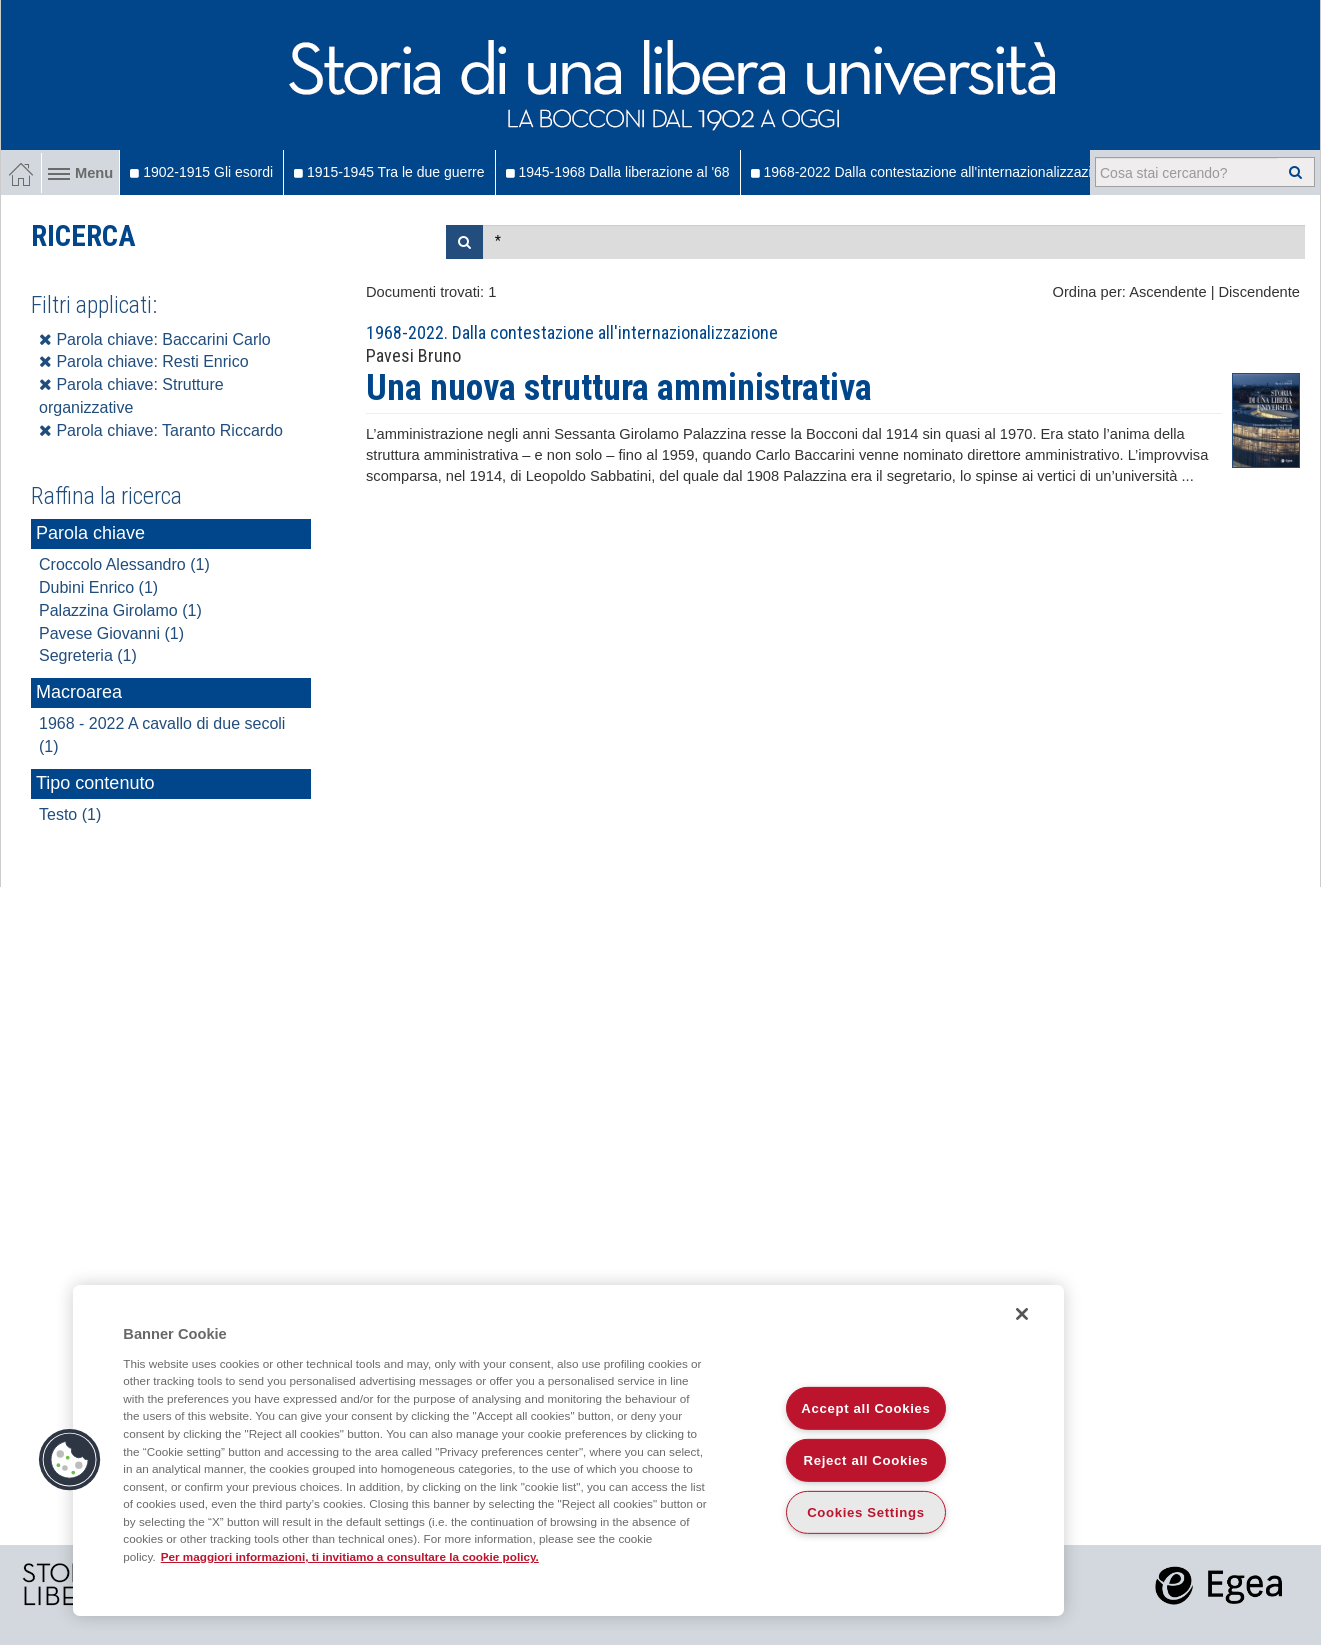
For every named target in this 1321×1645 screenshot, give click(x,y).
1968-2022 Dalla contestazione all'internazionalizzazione (933, 172)
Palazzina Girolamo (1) (120, 610)
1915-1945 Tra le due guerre (389, 172)
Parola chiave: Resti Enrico (144, 361)
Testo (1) (70, 814)
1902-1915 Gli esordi (201, 172)
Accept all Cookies (865, 1408)
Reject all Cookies (866, 1460)
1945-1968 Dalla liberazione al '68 (618, 172)
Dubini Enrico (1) (98, 587)
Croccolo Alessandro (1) (124, 564)
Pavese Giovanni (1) (111, 633)
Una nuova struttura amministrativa (619, 388)
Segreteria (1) (88, 655)
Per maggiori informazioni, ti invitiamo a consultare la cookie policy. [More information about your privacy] (350, 1556)
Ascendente (1167, 292)
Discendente (1259, 292)
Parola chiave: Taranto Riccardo (161, 430)
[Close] (1022, 1314)
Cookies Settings (866, 1512)
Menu (80, 173)
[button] (70, 1460)
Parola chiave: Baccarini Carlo (155, 339)
